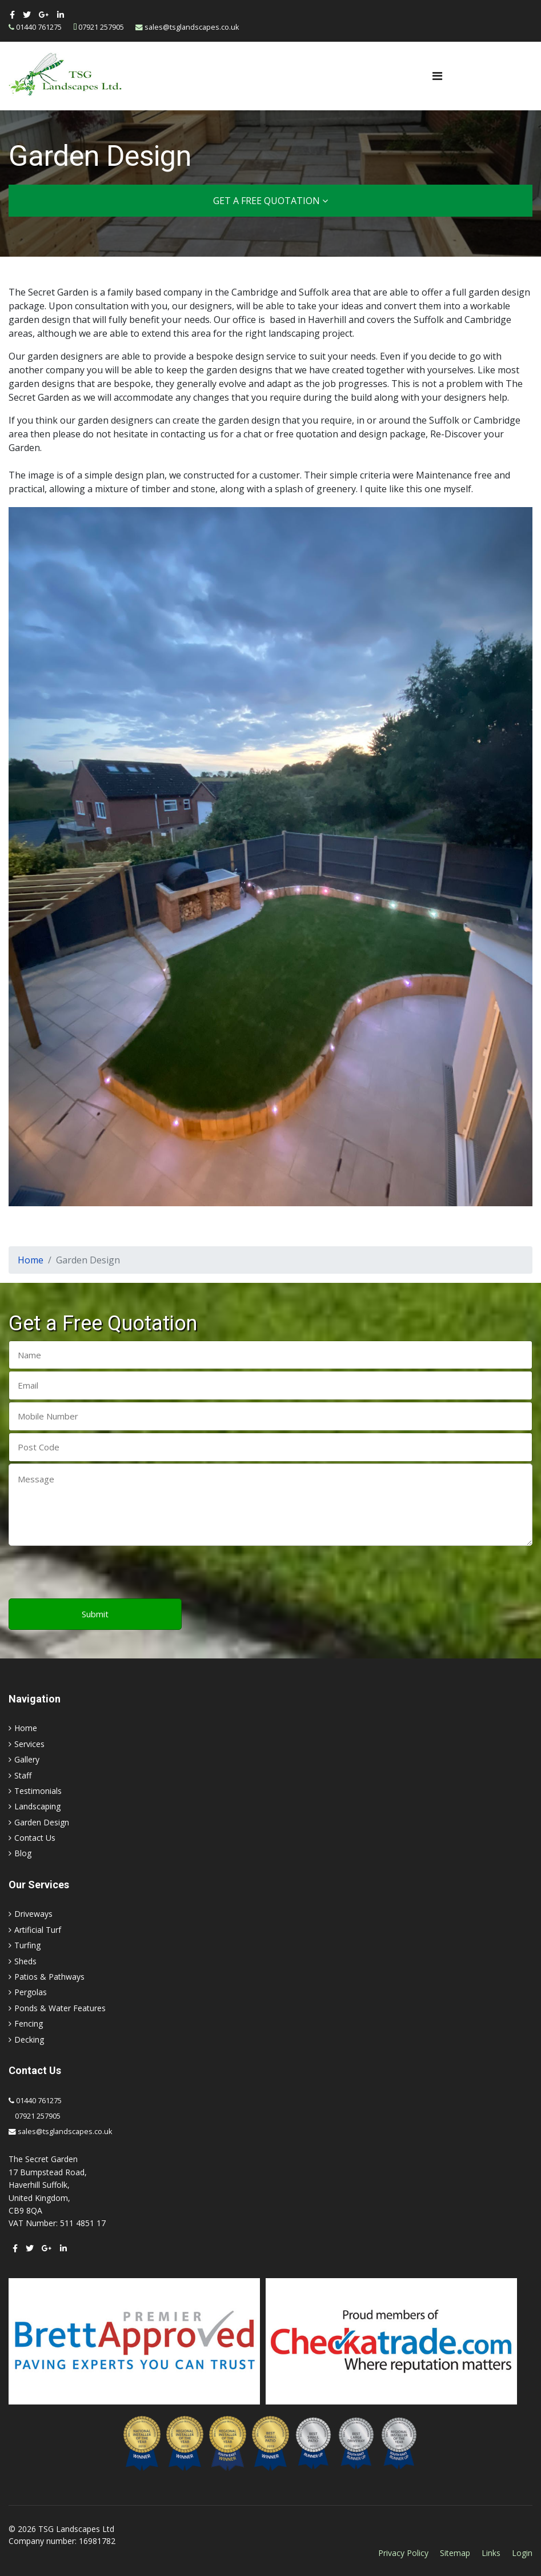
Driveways (33, 1913)
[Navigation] (437, 76)
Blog (22, 1853)
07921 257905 (101, 27)
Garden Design (41, 1822)
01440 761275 (39, 27)
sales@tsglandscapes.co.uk (192, 27)
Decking (29, 2039)
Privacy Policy (403, 2552)
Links (491, 2552)
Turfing (27, 1945)
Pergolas (30, 1992)
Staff (22, 1775)
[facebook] (12, 14)
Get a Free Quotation (270, 200)
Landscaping (37, 1806)
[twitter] (27, 14)
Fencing (28, 2023)
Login (522, 2552)
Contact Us (34, 1837)
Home (25, 1727)
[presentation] (95, 1573)
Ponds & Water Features (60, 2008)
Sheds (25, 1961)
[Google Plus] (44, 14)
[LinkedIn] (60, 14)
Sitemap (455, 2552)
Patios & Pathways (49, 1976)
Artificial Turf (37, 1929)
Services (29, 1743)
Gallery (26, 1759)
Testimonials (38, 1790)
